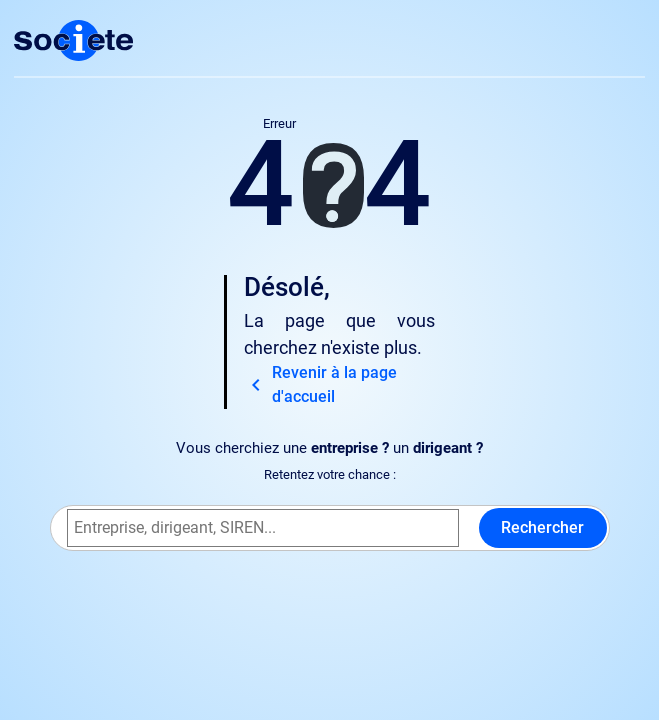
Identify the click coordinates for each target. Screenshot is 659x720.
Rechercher (542, 527)
